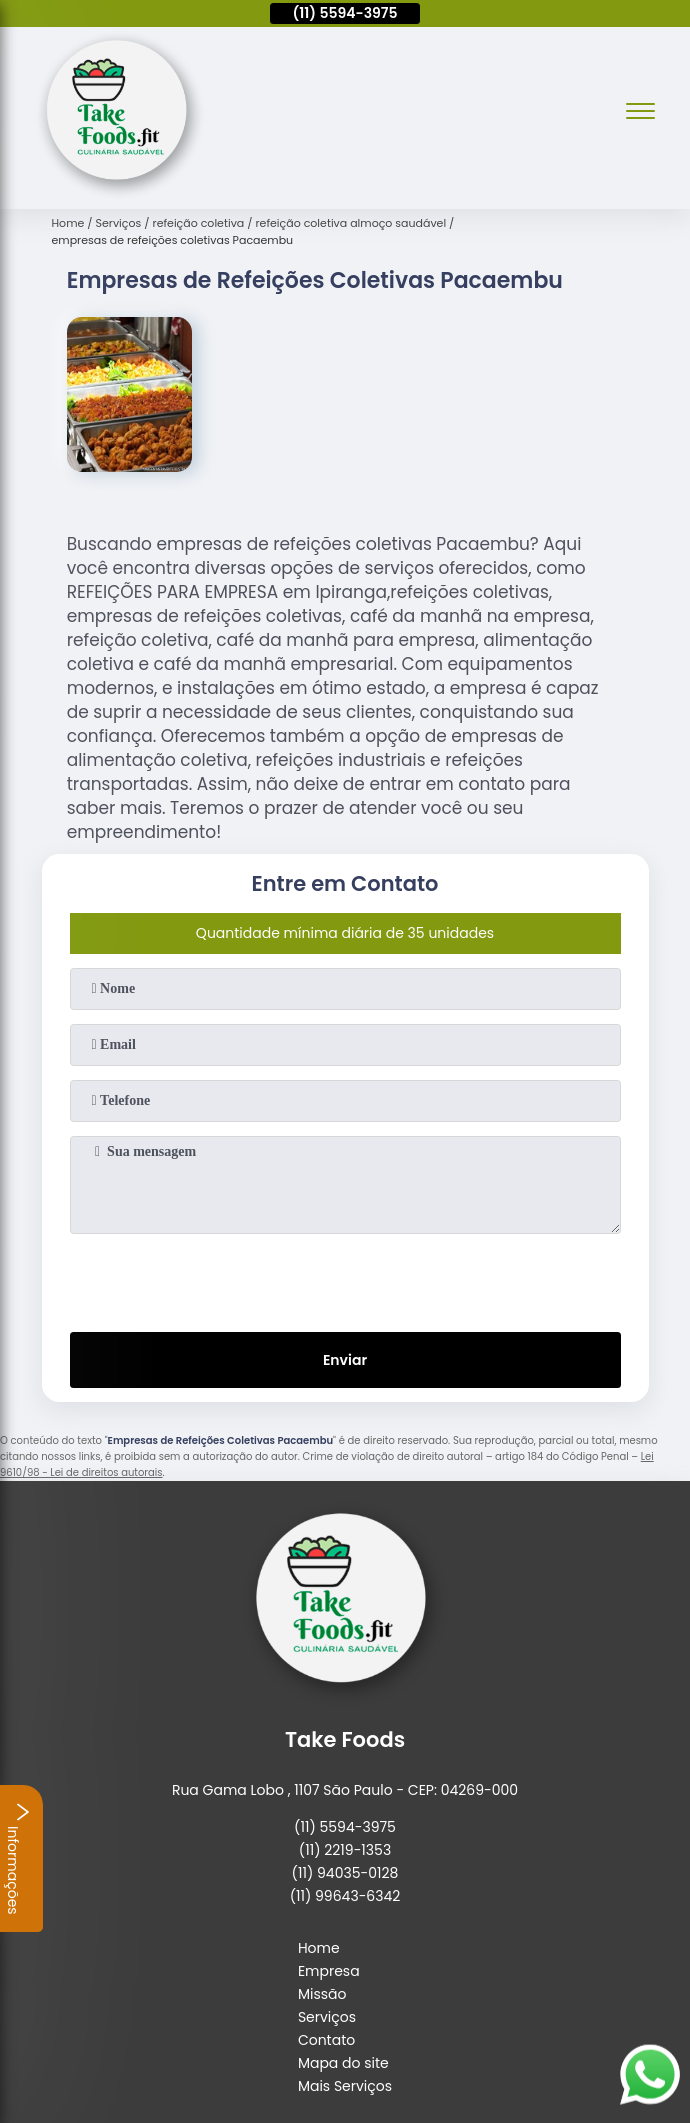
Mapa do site (343, 2063)
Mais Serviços (345, 2086)
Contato (326, 2040)
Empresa (329, 1971)
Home (319, 1948)
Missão (322, 1994)
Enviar (345, 1360)
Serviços (327, 2017)
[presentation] (345, 1279)
